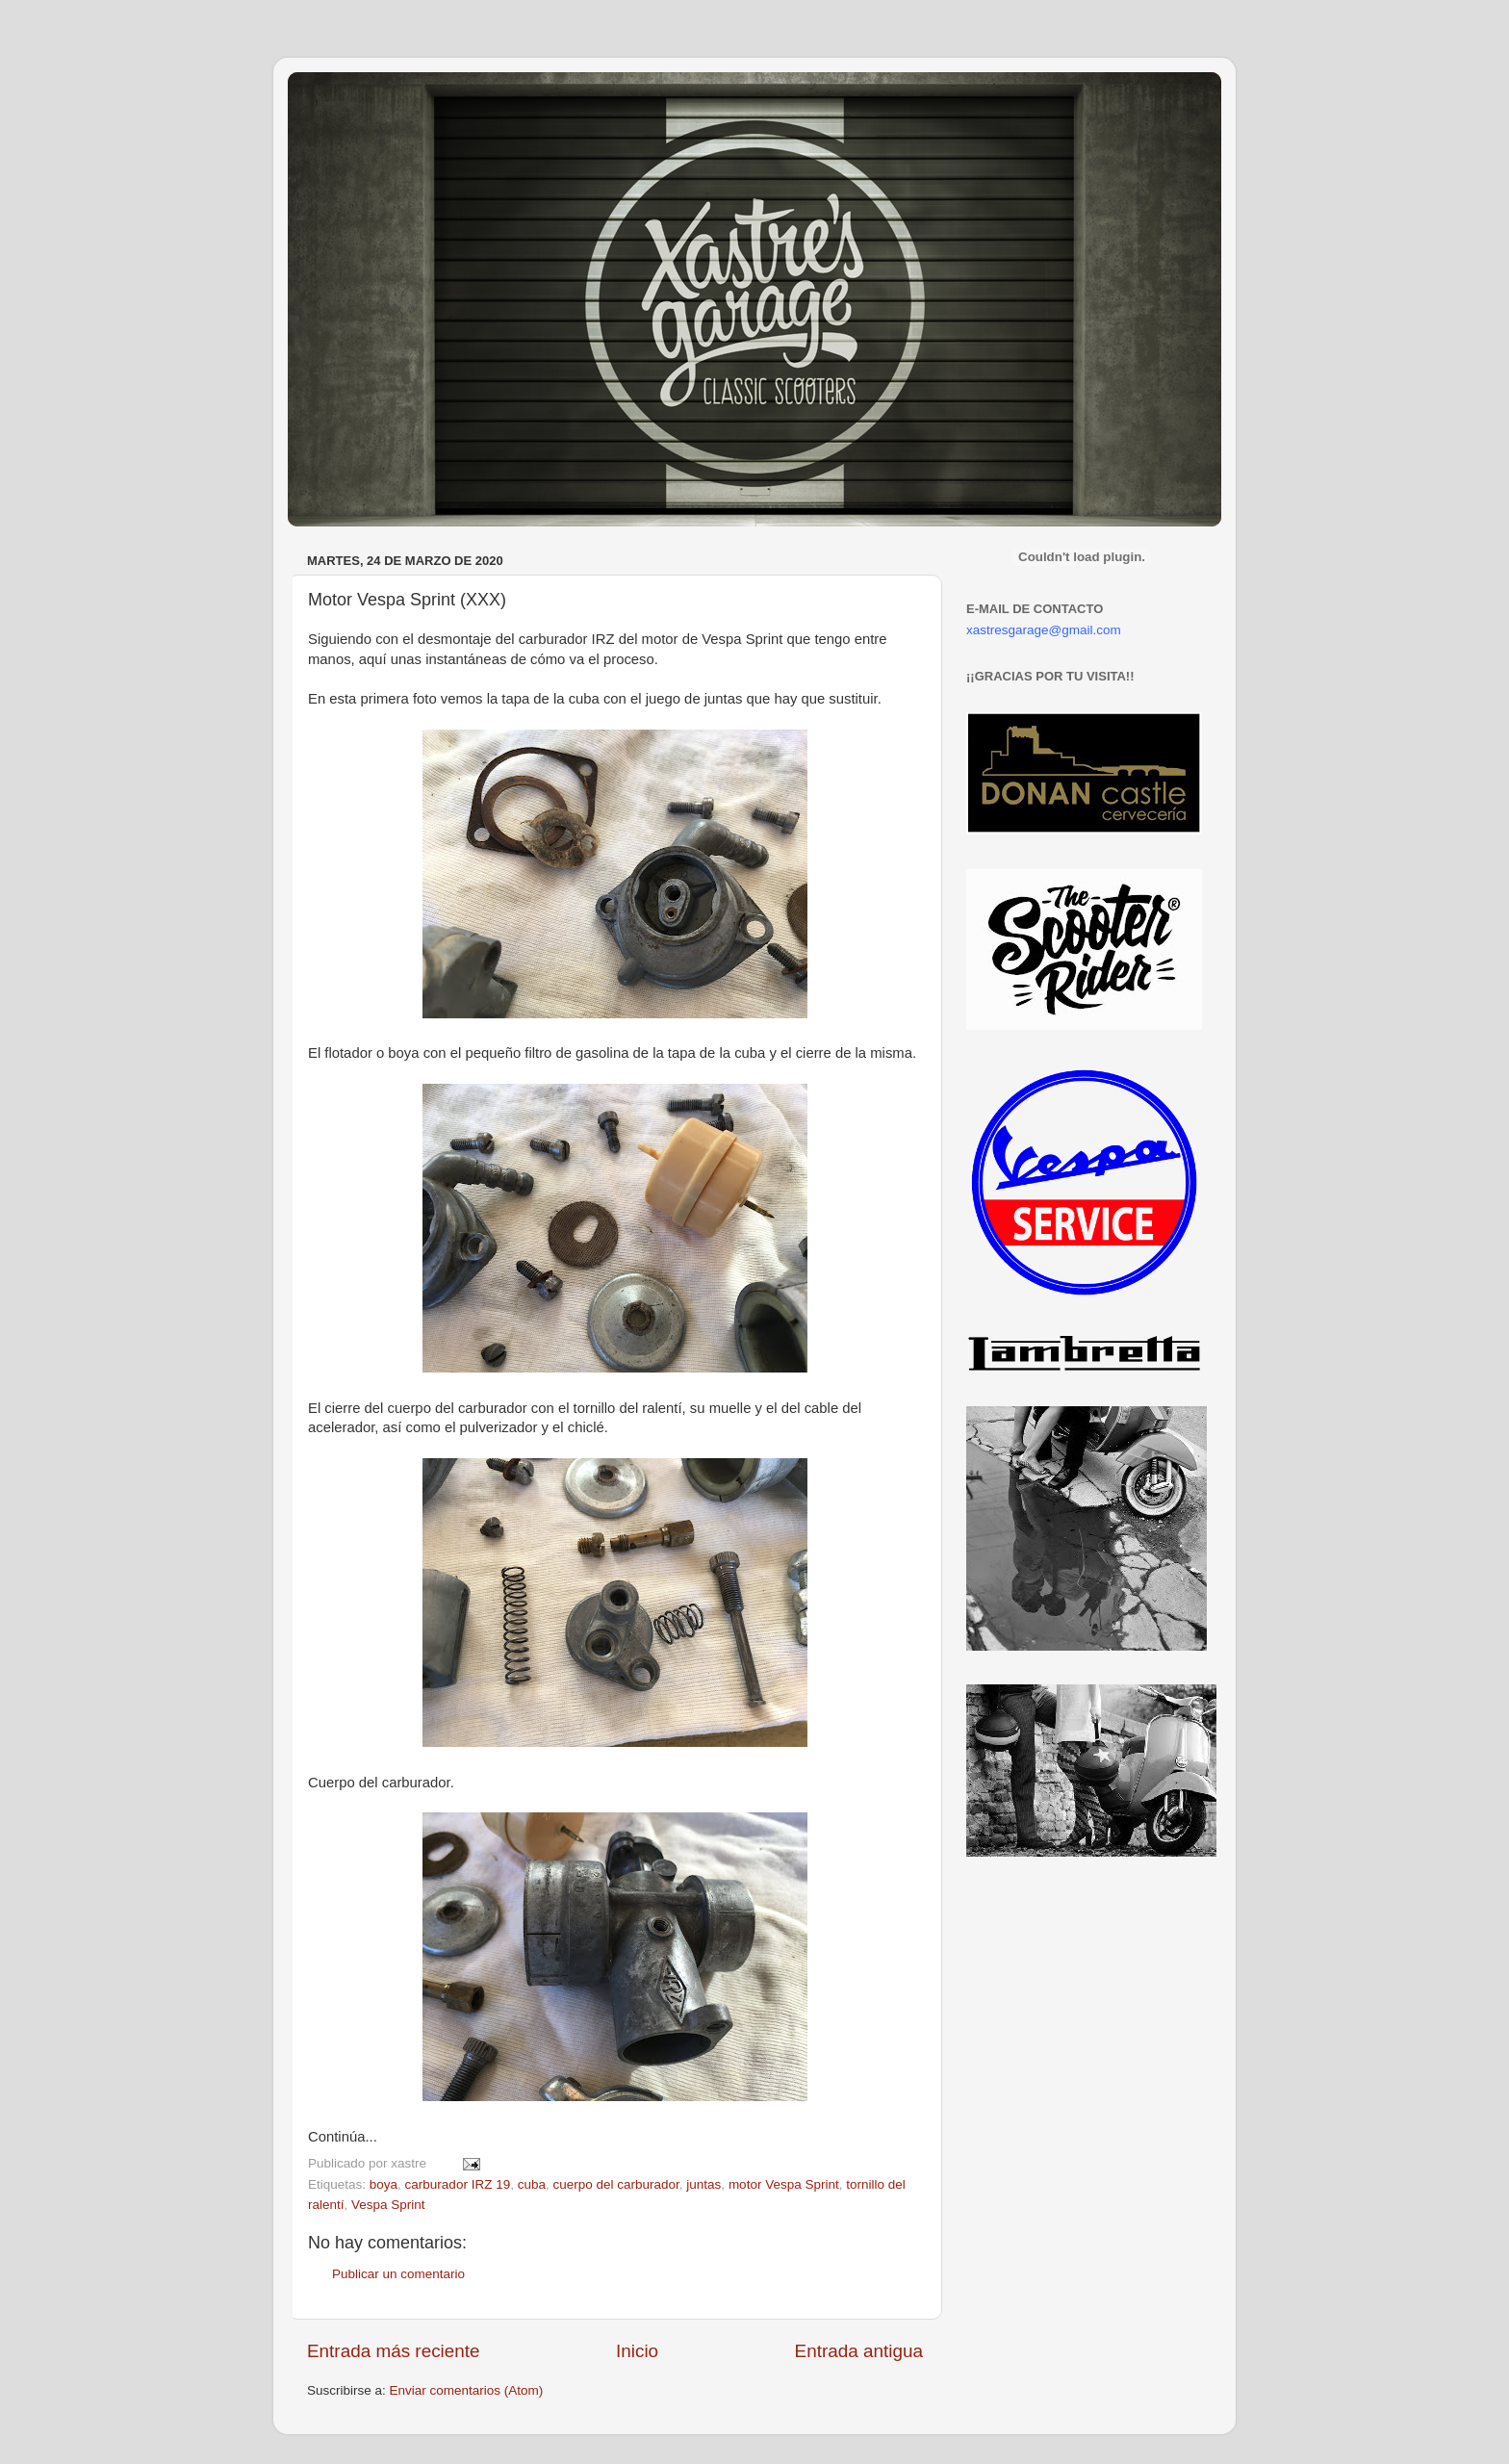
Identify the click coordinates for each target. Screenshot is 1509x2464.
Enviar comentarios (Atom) (467, 2390)
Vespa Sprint (388, 2204)
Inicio (637, 2351)
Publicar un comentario (398, 2274)
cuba (532, 2184)
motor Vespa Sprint (784, 2184)
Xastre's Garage (344, 97)
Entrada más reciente (393, 2351)
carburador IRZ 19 (458, 2184)
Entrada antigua (859, 2351)
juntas (703, 2184)
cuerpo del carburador (615, 2184)
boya (383, 2184)
